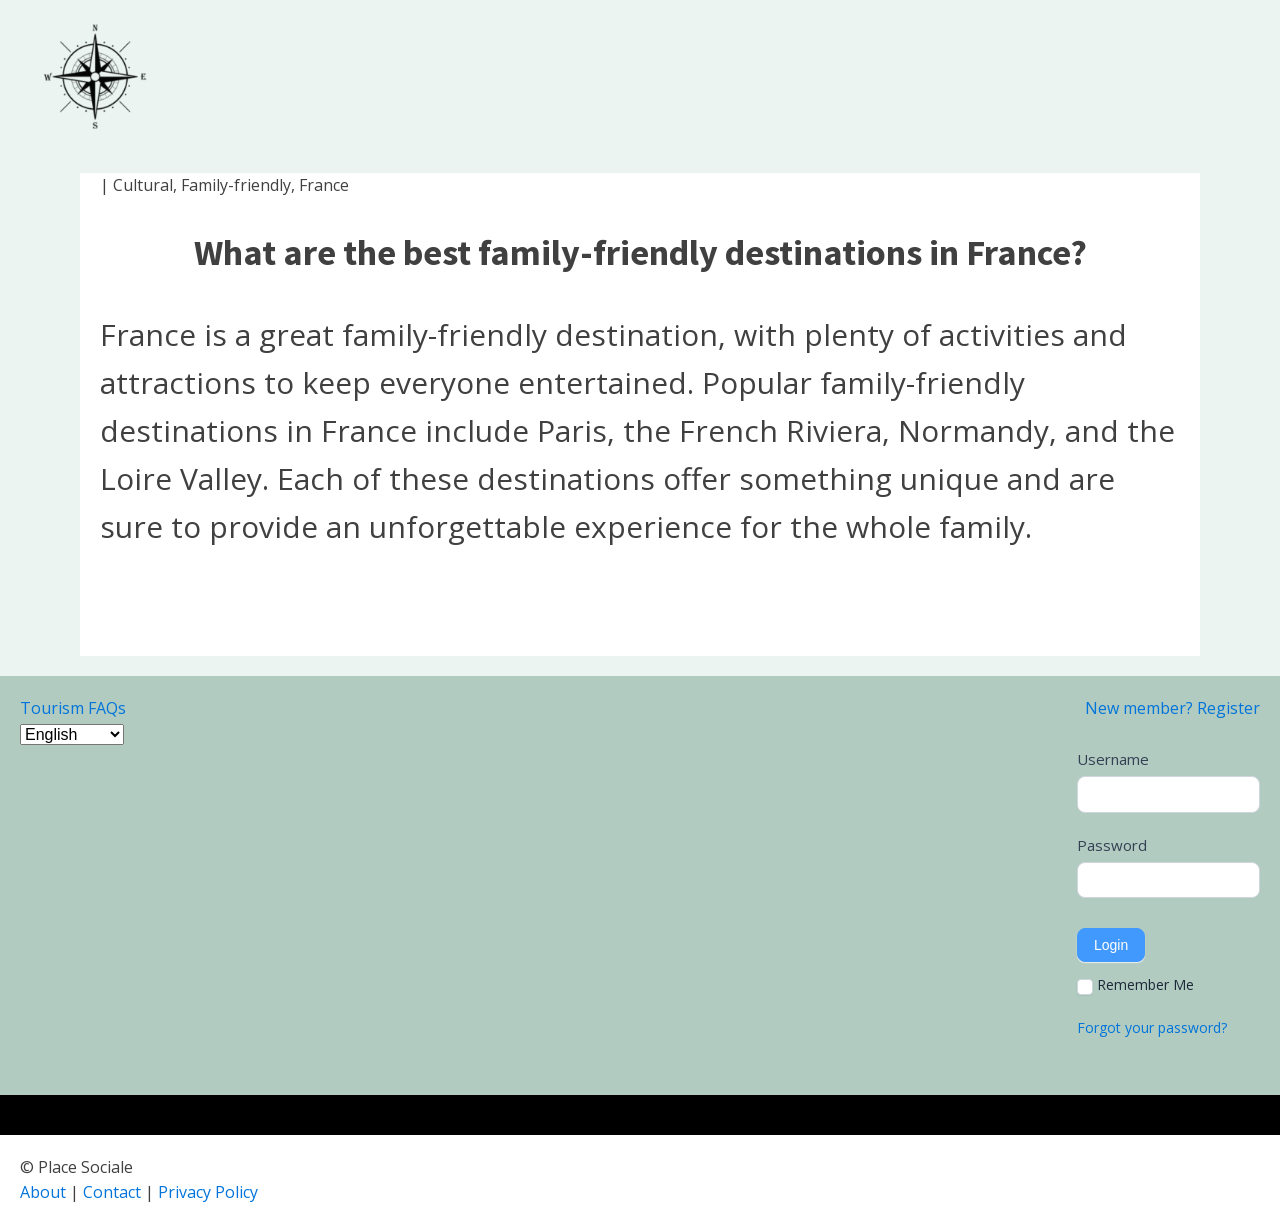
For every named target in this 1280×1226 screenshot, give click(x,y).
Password (1112, 845)
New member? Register (1172, 708)
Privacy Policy (208, 1192)
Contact (112, 1192)
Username (1113, 759)
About (43, 1192)
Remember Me (1135, 985)
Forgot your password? (1152, 1027)
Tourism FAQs (73, 708)
